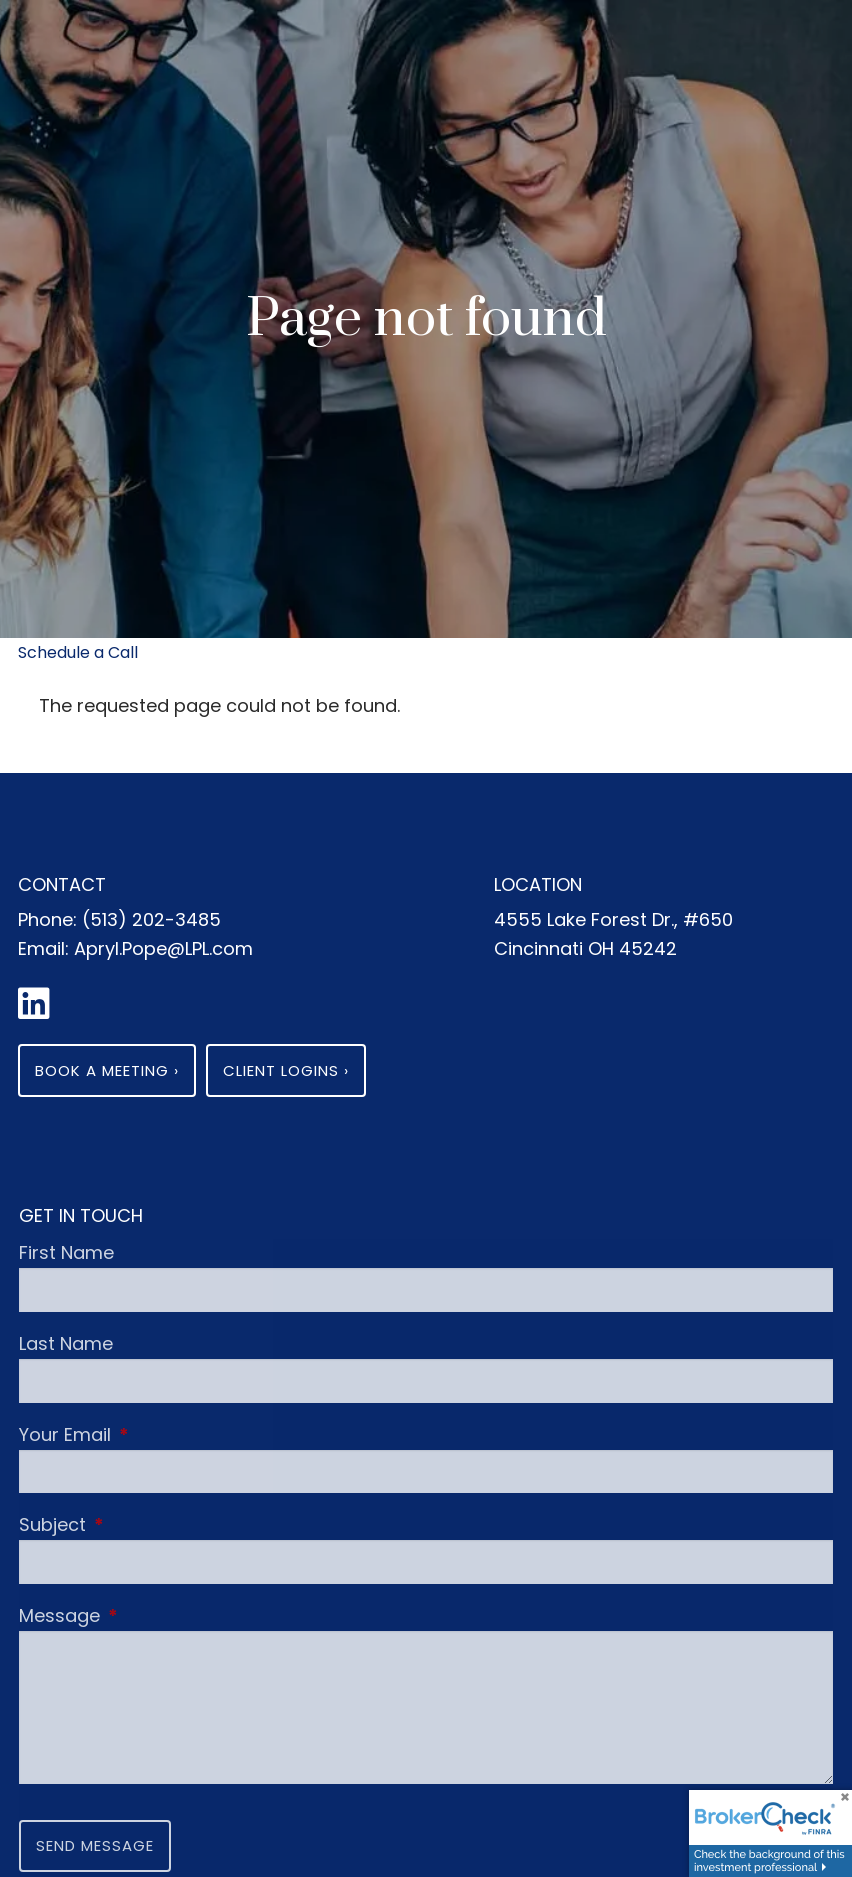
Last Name (66, 1343)
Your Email (158, 1434)
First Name (66, 1252)
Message (152, 1615)
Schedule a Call (78, 652)
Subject (145, 1524)
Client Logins (286, 1070)
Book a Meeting (107, 1070)
